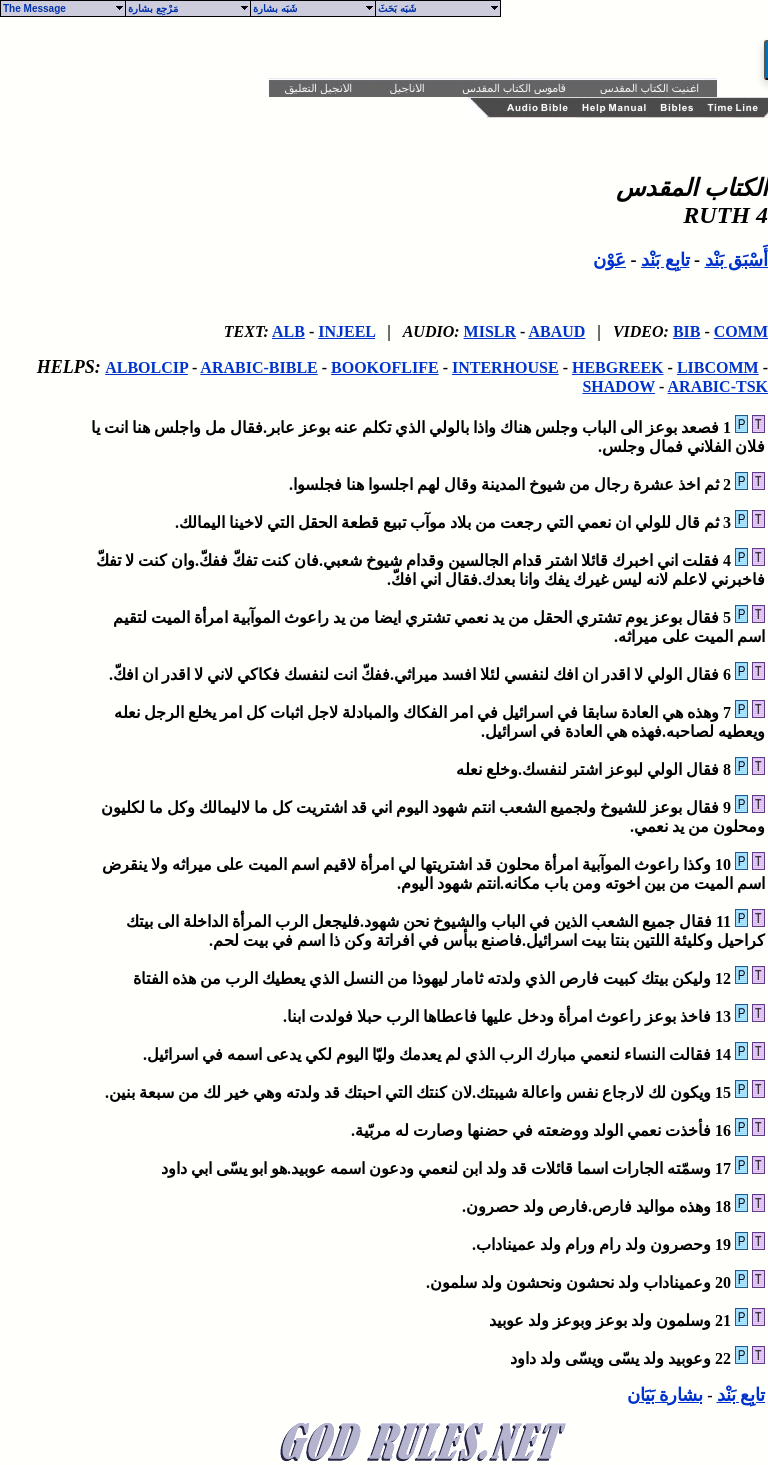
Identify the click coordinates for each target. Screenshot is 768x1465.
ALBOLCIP (146, 367)
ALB (288, 331)
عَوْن (609, 260)
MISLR (490, 331)
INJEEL (346, 331)
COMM (741, 331)
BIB (687, 331)
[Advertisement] (272, 48)
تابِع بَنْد (665, 260)
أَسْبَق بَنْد (737, 260)
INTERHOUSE (505, 367)
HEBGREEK (618, 367)
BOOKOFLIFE (385, 367)
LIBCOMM (718, 367)
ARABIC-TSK (718, 386)
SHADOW (618, 386)
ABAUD (556, 331)
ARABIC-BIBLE (258, 367)
